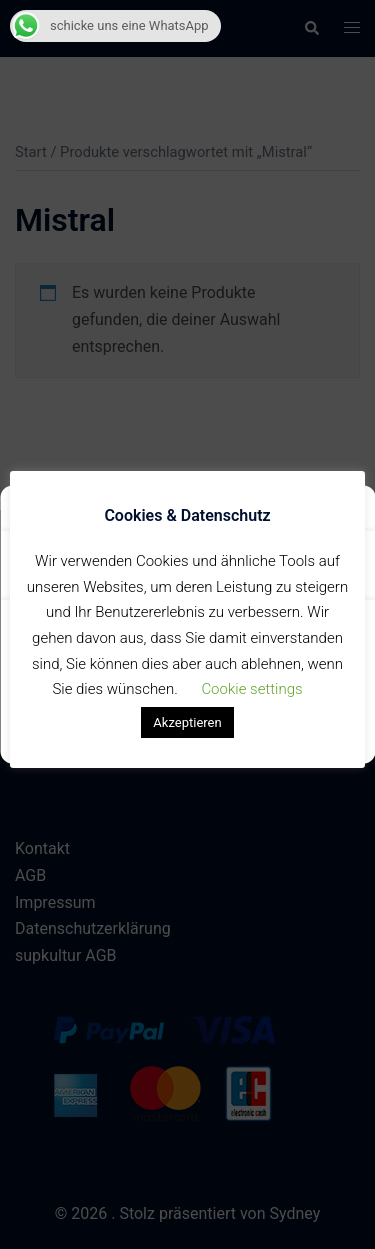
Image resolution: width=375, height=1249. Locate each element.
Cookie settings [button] (251, 689)
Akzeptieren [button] (187, 722)
